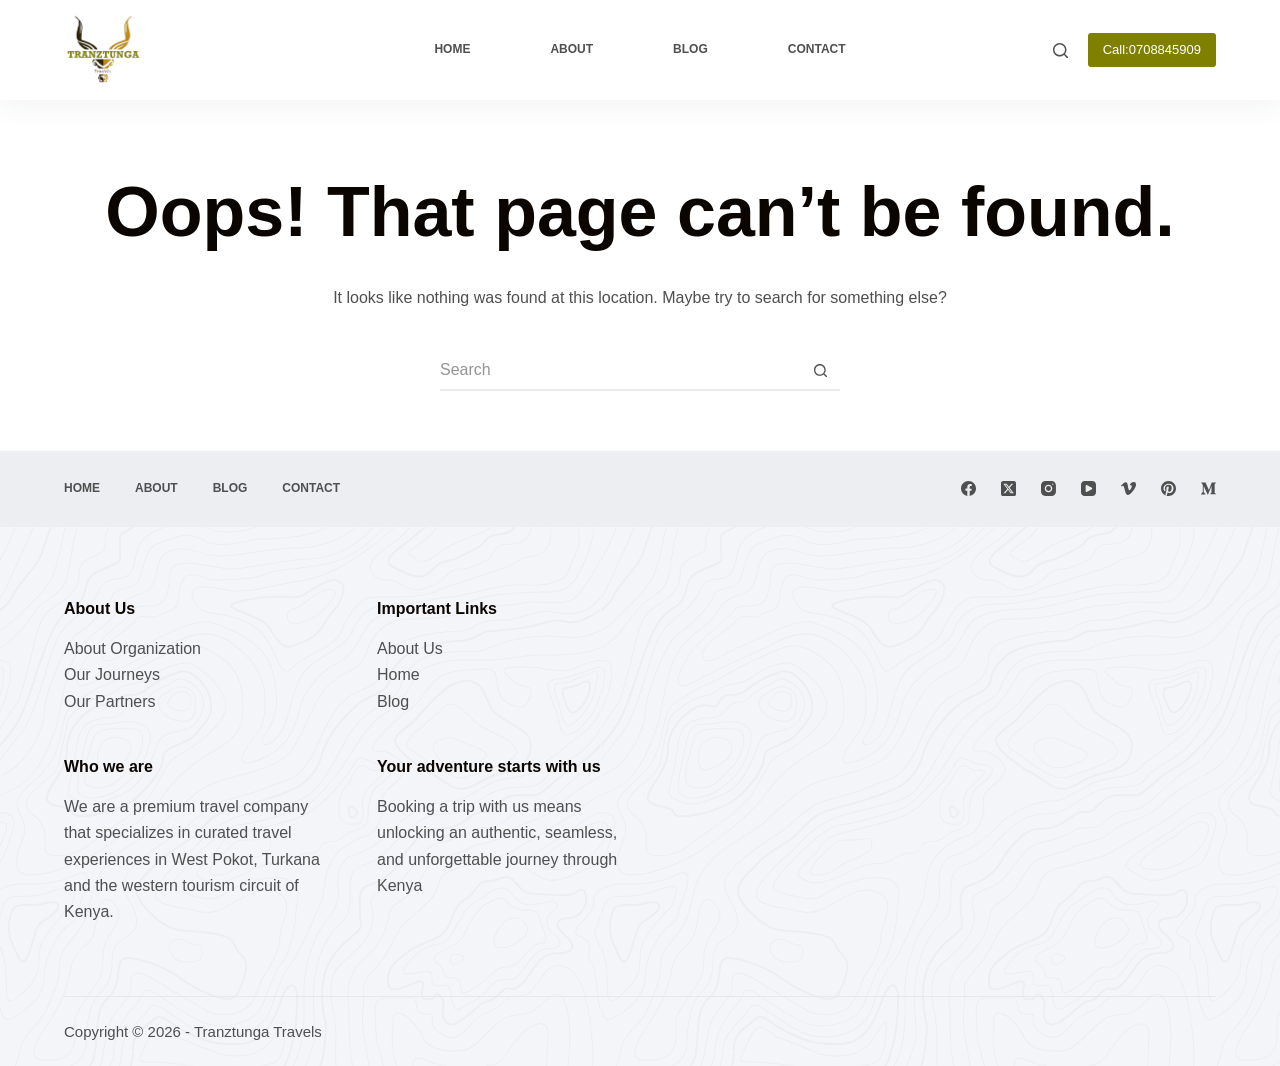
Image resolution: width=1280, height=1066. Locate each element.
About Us (410, 648)
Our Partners (110, 701)
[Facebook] (968, 488)
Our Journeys (112, 674)
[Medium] (1208, 488)
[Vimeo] (1128, 488)
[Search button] (820, 371)
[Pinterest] (1168, 488)
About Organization (132, 648)
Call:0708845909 (1152, 49)
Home (452, 49)
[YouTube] (1088, 488)
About (571, 49)
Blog (690, 49)
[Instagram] (1048, 488)
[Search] (1060, 50)
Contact (817, 49)
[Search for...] (620, 371)
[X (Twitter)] (1008, 488)
